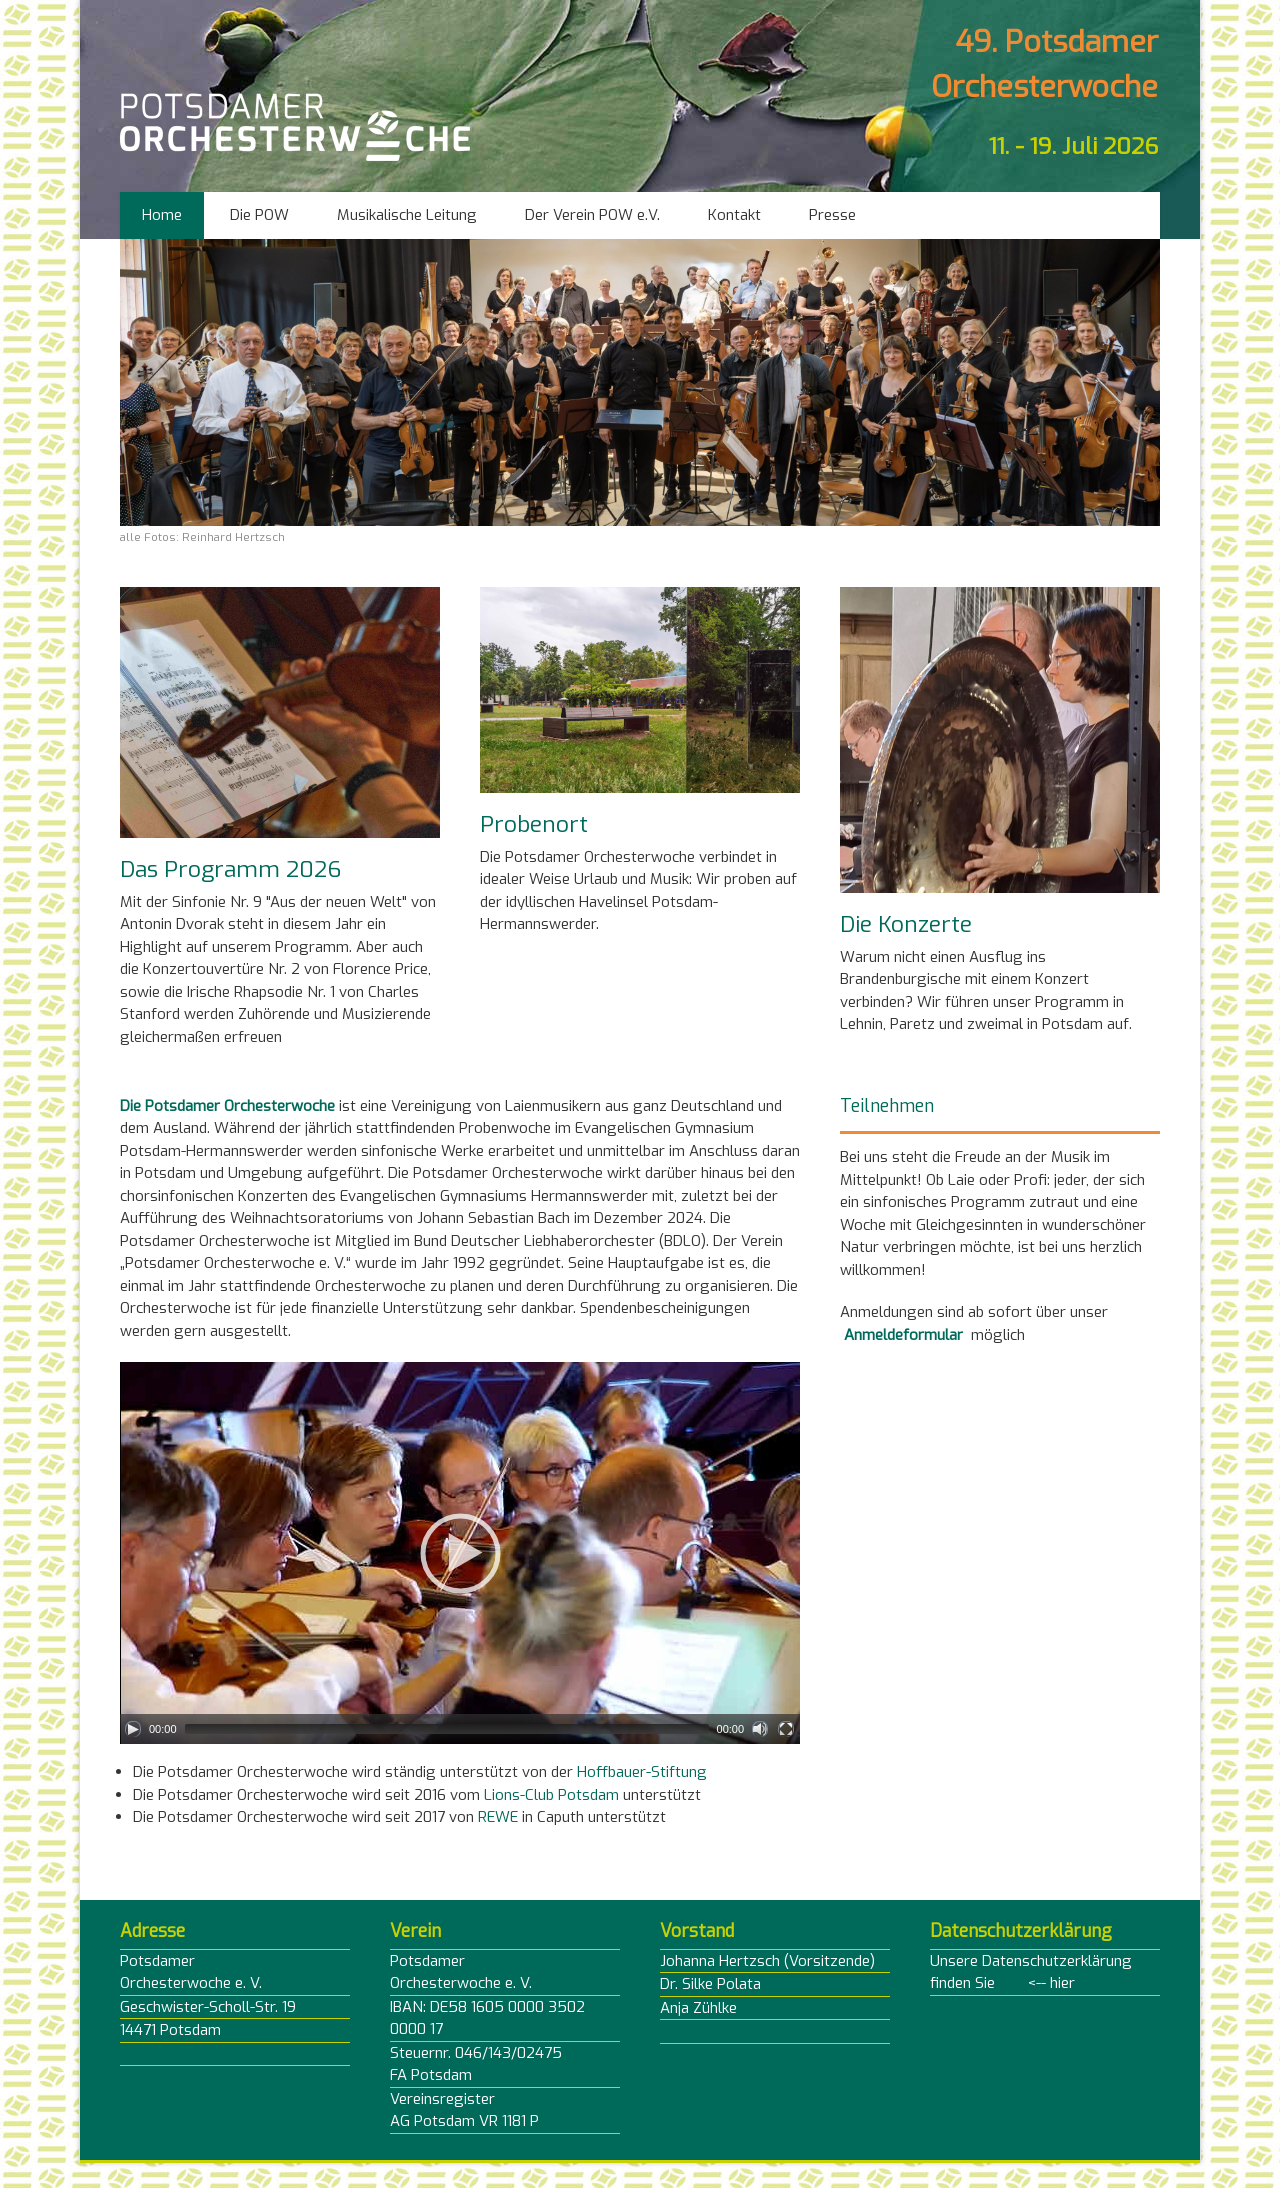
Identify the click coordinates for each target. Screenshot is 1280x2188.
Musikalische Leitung (407, 215)
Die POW (259, 215)
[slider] (447, 1729)
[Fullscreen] (786, 1729)
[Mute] (760, 1729)
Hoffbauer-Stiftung (642, 1772)
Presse (832, 215)
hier (1011, 1983)
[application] (460, 1553)
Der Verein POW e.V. (592, 215)
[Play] (133, 1729)
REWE (498, 1817)
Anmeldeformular (903, 1335)
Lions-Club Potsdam (551, 1795)
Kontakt (734, 215)
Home (162, 215)
